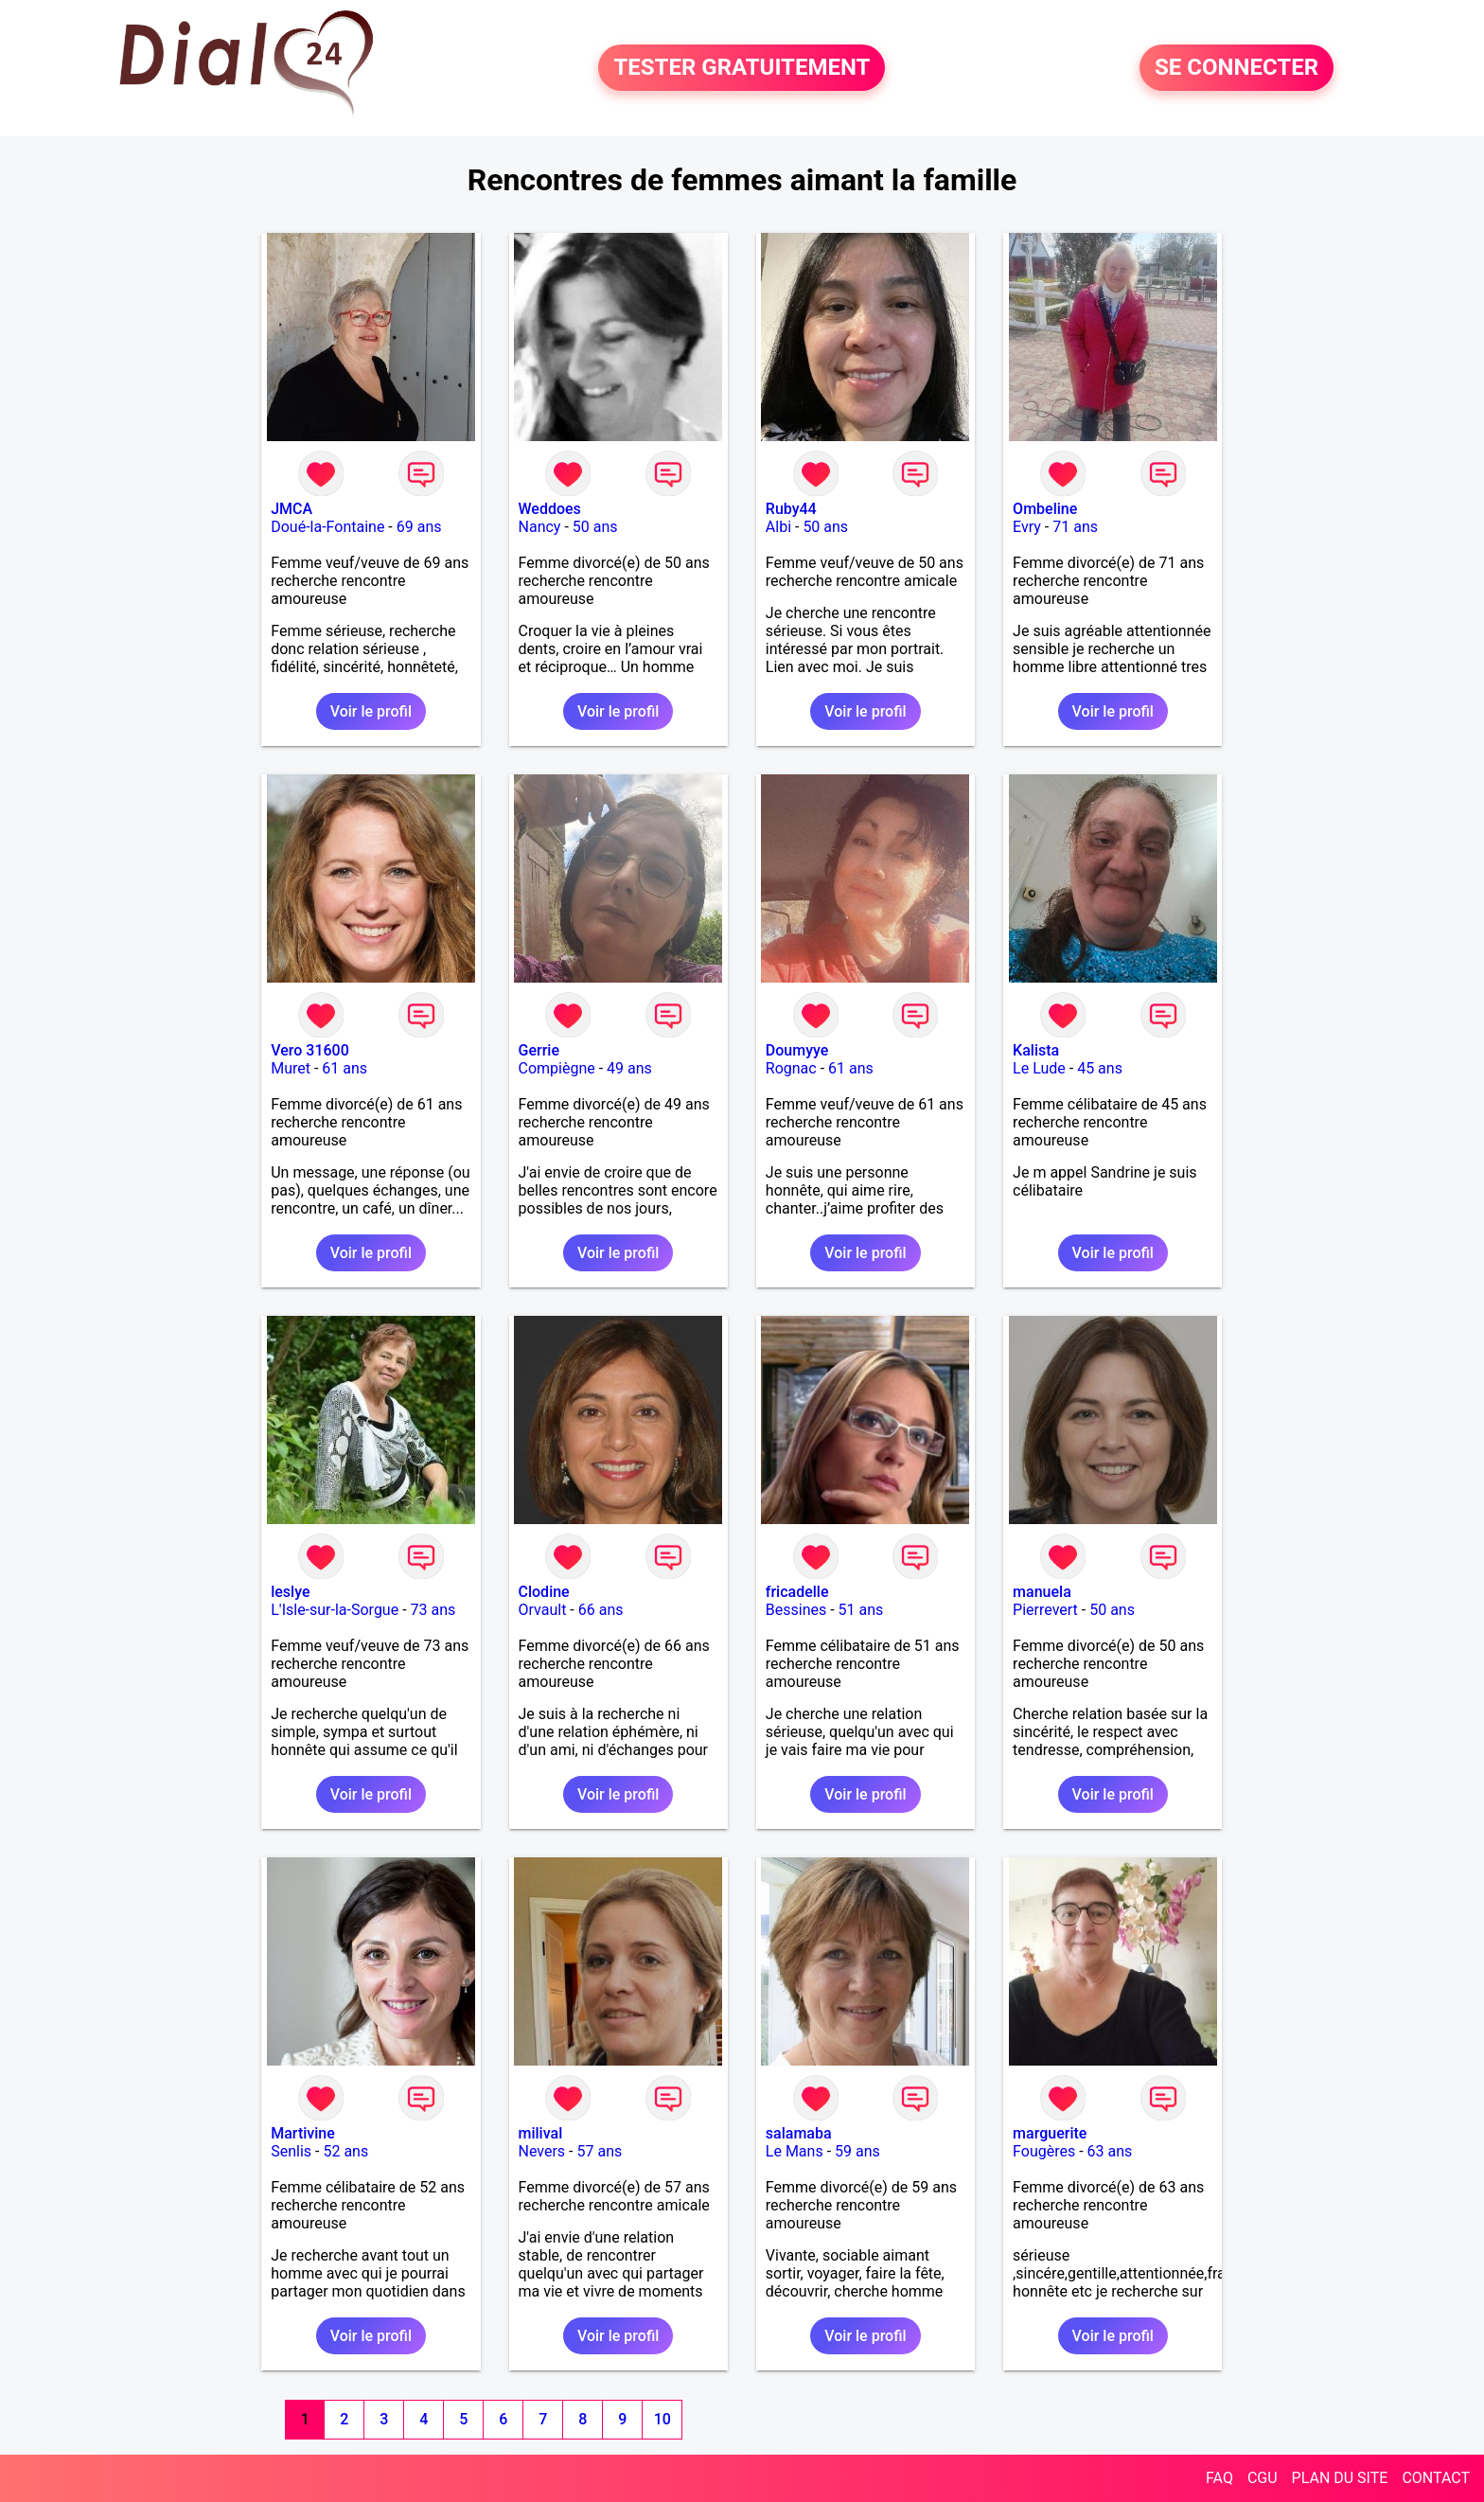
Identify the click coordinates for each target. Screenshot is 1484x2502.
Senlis (291, 2151)
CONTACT (1436, 2478)
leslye (290, 1592)
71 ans (1075, 527)
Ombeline (1045, 509)
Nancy (540, 527)
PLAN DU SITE (1340, 2478)
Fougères (1044, 2151)
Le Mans (794, 2151)
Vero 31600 (310, 1050)
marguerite (1049, 2133)
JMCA (291, 509)
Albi (778, 527)
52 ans (345, 2151)
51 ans (861, 1610)
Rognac (791, 1068)
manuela (1042, 1592)
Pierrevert (1045, 1610)
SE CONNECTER (1236, 68)
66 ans (601, 1610)
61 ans (344, 1068)
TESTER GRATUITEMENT (741, 68)
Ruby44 (791, 509)
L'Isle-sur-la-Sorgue (334, 1610)
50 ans (595, 527)
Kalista (1036, 1050)
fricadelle (797, 1592)
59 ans (857, 2151)
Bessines (796, 1610)
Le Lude (1039, 1068)
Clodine (544, 1592)
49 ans (629, 1068)
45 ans (1099, 1068)
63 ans (1110, 2151)
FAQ (1219, 2478)
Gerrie (539, 1050)
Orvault (543, 1610)
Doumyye (797, 1050)
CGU (1262, 2478)
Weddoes (550, 509)
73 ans (433, 1610)
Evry (1027, 527)
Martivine (303, 2133)
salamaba (799, 2133)
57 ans (599, 2151)
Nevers (542, 2151)
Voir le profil (371, 711)
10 (662, 2419)
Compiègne (557, 1068)
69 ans (419, 527)
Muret (290, 1068)
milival (541, 2133)
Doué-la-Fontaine (327, 527)
